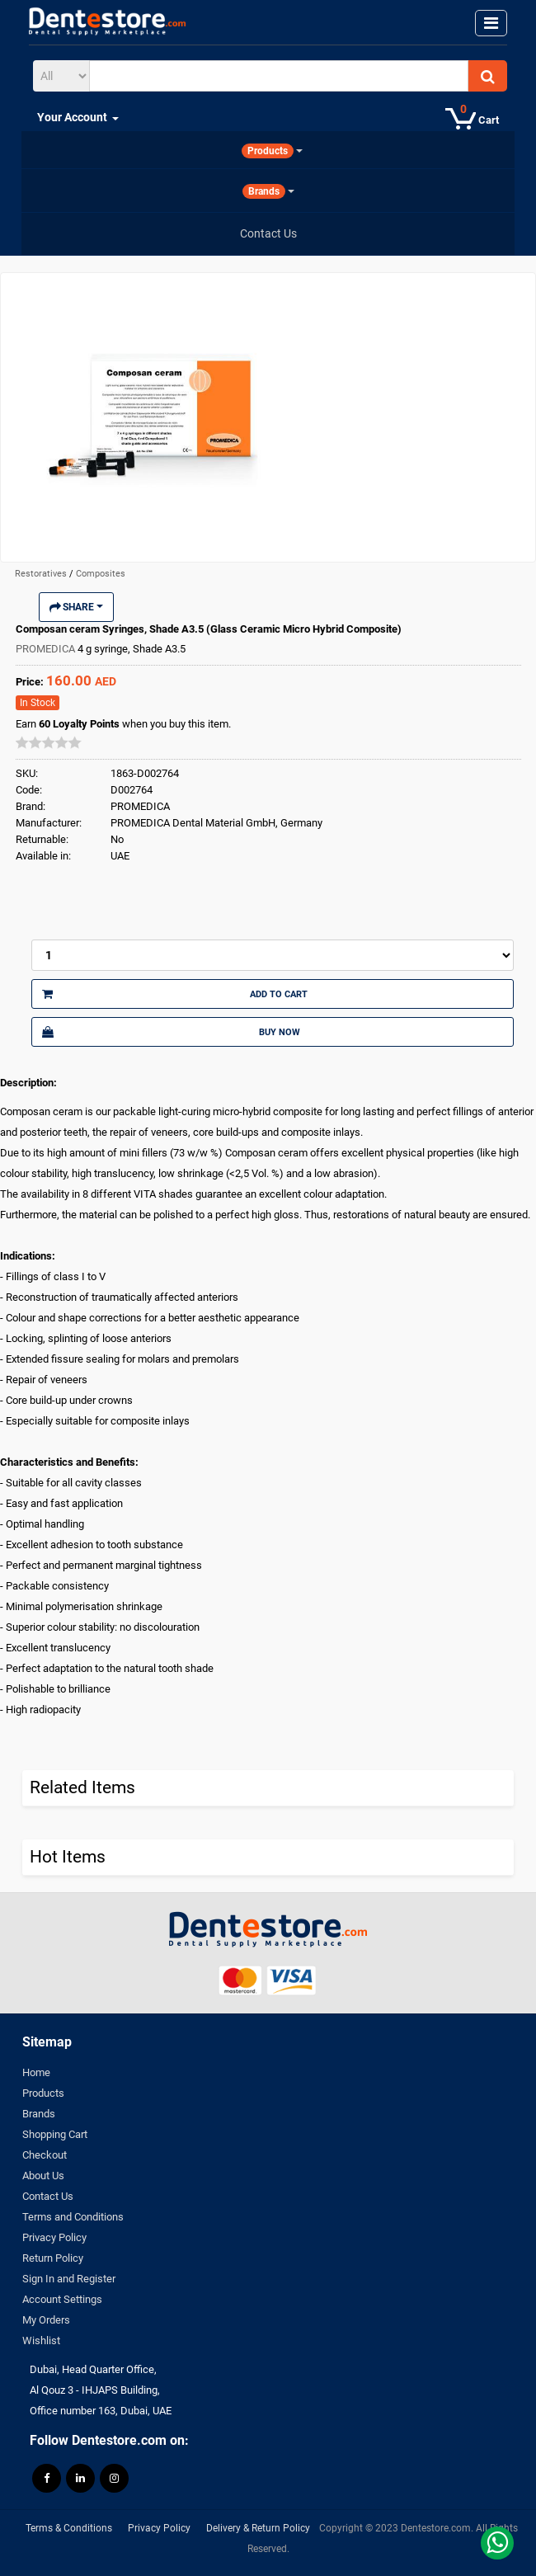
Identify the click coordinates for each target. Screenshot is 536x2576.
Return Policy (52, 2258)
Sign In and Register (68, 2278)
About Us (43, 2175)
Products (43, 2093)
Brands (38, 2113)
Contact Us (47, 2196)
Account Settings (62, 2299)
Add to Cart (175, 994)
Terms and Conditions (73, 2217)
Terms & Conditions (69, 2528)
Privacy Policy (54, 2237)
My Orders (46, 2320)
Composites (100, 573)
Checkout (44, 2155)
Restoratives (42, 573)
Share (76, 607)
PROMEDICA (47, 649)
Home (36, 2072)
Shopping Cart (54, 2134)
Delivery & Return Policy (258, 2528)
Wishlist (41, 2340)
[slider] (49, 742)
